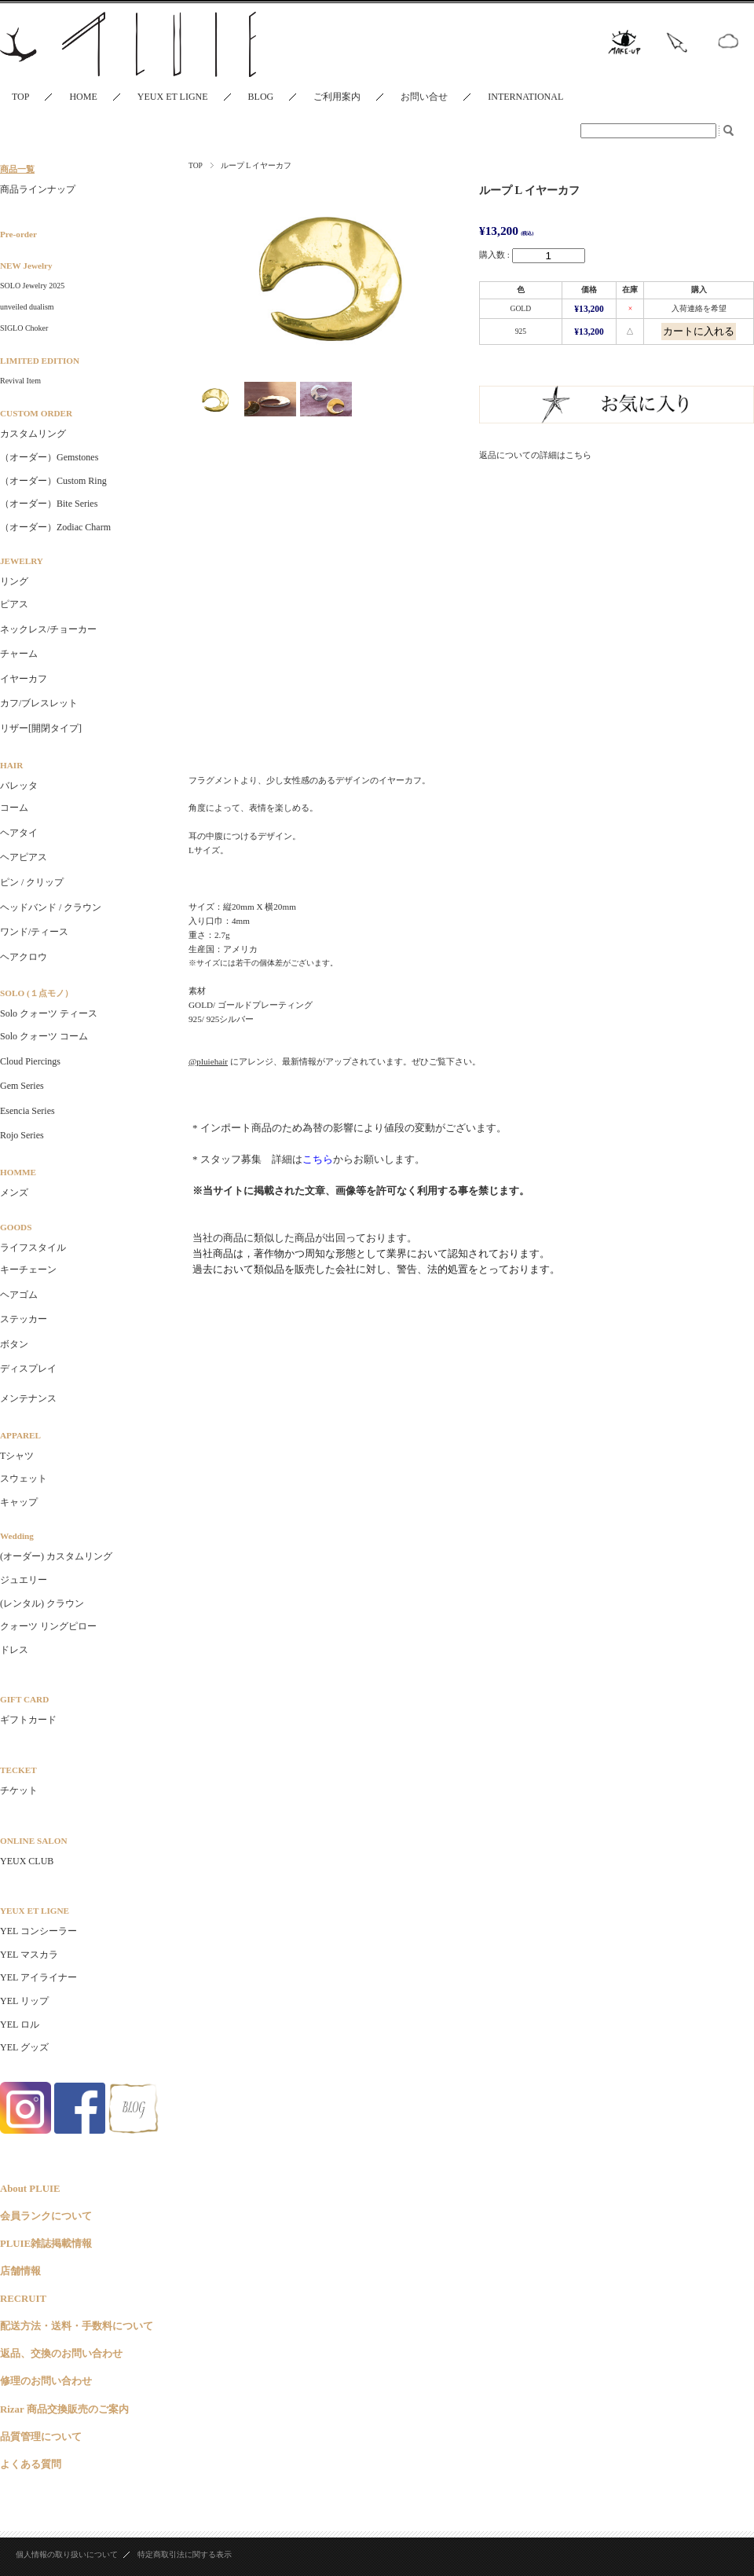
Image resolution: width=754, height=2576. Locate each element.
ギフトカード (28, 1719)
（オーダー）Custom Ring (53, 480)
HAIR (11, 765)
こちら (317, 1159)
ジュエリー (23, 1579)
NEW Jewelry (26, 265)
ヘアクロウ (23, 956)
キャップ (19, 1502)
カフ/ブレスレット (39, 703)
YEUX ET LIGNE (172, 96)
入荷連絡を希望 (699, 308)
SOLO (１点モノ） (36, 993)
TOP (20, 96)
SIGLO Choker (24, 328)
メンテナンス (28, 1398)
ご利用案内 (337, 96)
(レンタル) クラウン (42, 1603)
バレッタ (19, 785)
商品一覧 (17, 169)
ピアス (14, 604)
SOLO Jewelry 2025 (32, 285)
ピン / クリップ (32, 882)
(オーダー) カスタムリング (56, 1556)
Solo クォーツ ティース (48, 1013)
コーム (14, 807)
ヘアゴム (19, 1294)
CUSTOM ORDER (36, 413)
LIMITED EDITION (39, 360)
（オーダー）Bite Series (48, 503)
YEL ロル (19, 2024)
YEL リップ (24, 2000)
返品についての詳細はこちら (535, 455)
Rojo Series (22, 1135)
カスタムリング (33, 433)
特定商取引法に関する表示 (184, 2554)
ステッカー (23, 1319)
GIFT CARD (24, 1699)
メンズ (14, 1192)
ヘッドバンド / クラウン (50, 907)
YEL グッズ (24, 2047)
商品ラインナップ (37, 189)
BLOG (261, 96)
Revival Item (20, 380)
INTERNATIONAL (525, 96)
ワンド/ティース (34, 931)
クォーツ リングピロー (48, 1626)
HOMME (18, 1172)
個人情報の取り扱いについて (67, 2554)
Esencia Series (27, 1110)
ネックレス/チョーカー (48, 629)
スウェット (23, 1478)
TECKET (18, 1770)
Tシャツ (17, 1455)
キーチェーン (28, 1269)
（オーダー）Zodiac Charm (55, 527)
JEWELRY (21, 561)
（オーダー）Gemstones (49, 457)
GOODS (15, 1227)
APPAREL (20, 1435)
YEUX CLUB (26, 1861)
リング (14, 581)
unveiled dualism (27, 306)
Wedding (17, 1536)
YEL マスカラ (29, 1954)
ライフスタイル (33, 1247)
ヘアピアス (23, 857)
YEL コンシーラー (38, 1931)
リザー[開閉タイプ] (41, 728)
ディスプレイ (28, 1368)
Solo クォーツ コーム (44, 1036)
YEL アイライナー (38, 1977)
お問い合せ (424, 96)
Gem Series (22, 1085)
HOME (83, 96)
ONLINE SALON (33, 1840)
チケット (19, 1790)
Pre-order (18, 234)
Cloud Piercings (30, 1061)
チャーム (19, 653)
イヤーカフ (23, 678)
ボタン (14, 1344)
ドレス (14, 1649)
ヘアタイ (19, 832)
